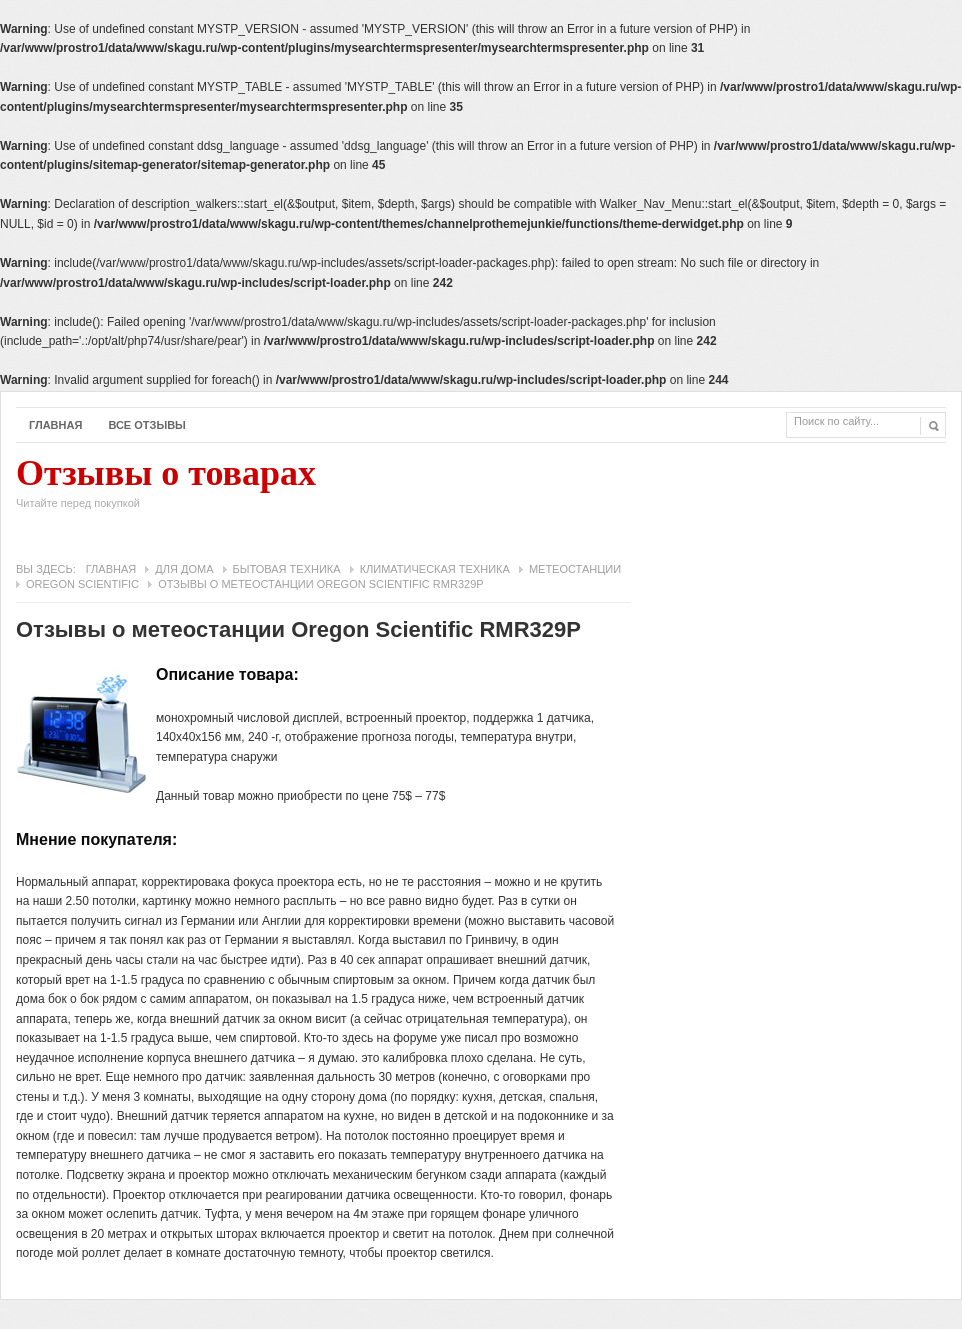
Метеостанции (575, 569)
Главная (55, 425)
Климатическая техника (435, 569)
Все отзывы (147, 425)
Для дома (184, 569)
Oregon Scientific (82, 584)
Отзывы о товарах (166, 488)
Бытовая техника (287, 569)
